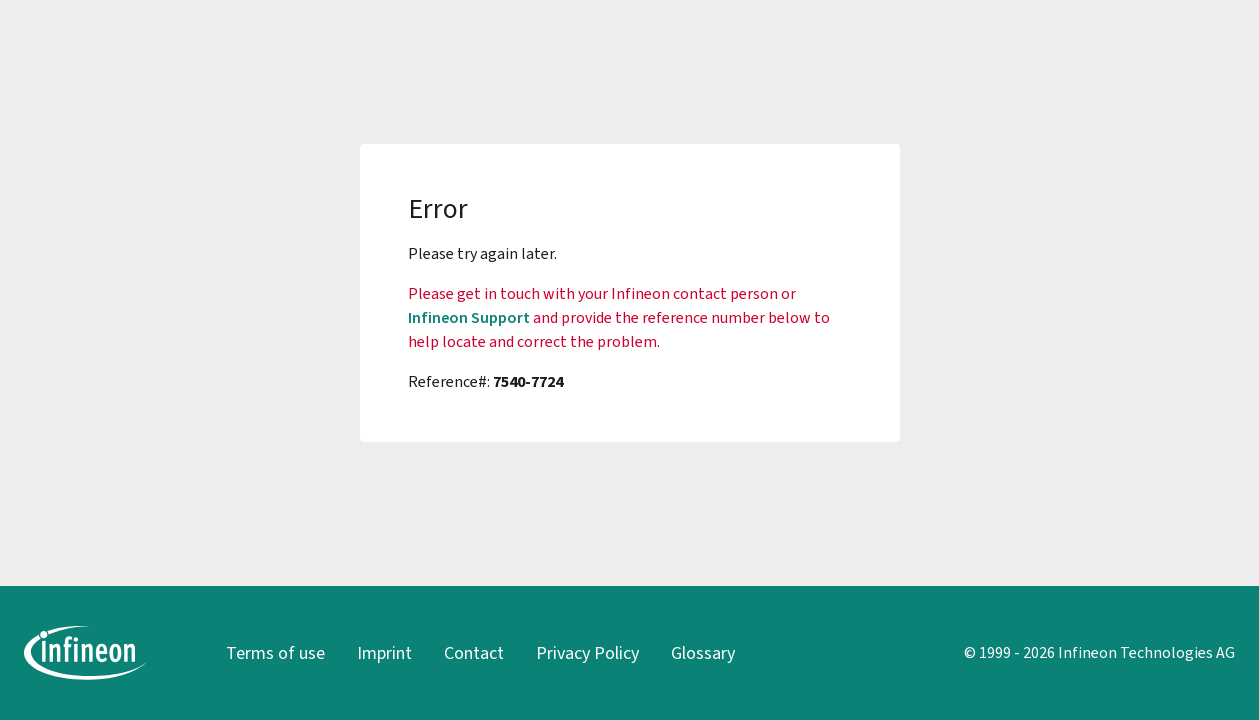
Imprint (384, 653)
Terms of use (275, 653)
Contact (474, 653)
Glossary (703, 653)
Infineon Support (469, 317)
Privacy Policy (587, 653)
